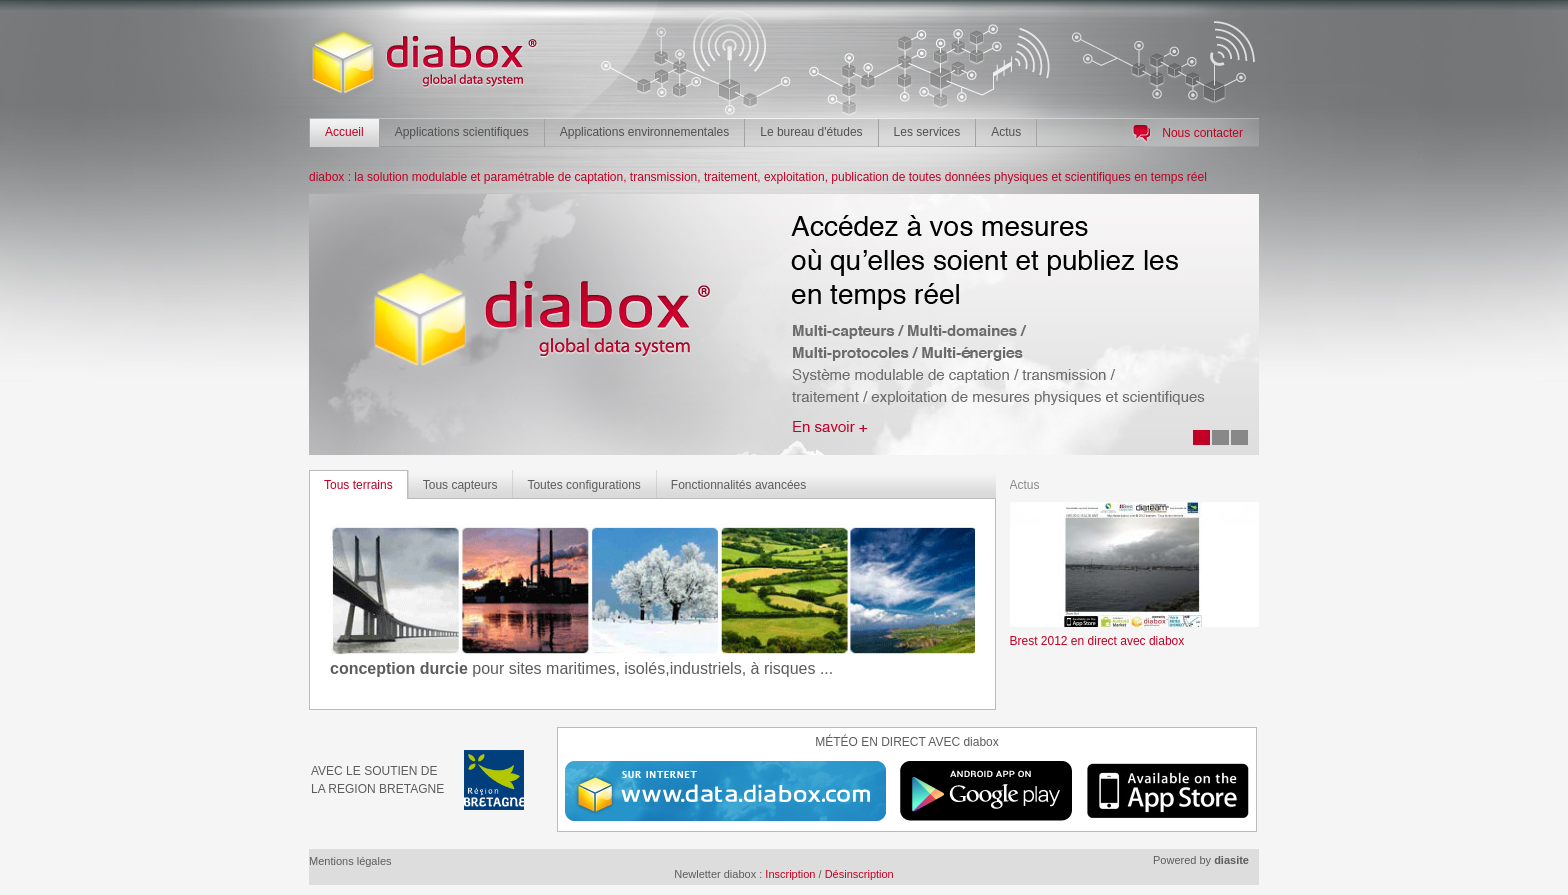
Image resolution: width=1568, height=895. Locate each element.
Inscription (790, 874)
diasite (1231, 860)
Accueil (344, 132)
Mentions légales (350, 861)
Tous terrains (358, 485)
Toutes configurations (583, 485)
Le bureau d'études (811, 132)
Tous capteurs (460, 485)
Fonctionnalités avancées (738, 485)
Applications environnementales (644, 132)
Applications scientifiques (462, 132)
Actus (1006, 132)
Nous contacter (1202, 133)
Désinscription (859, 874)
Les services (927, 132)
